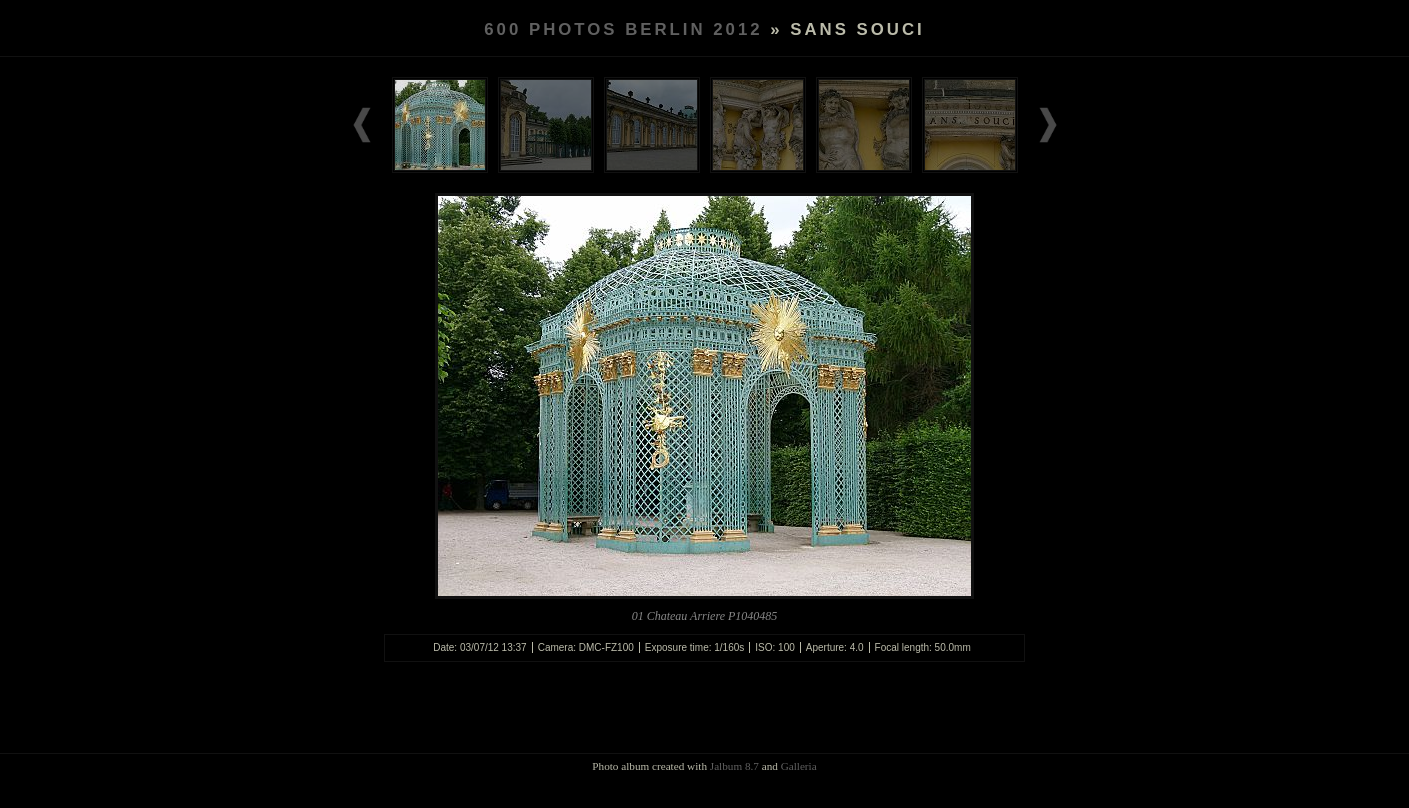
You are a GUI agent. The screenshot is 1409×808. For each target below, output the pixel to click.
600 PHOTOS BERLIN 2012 (623, 29)
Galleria (799, 766)
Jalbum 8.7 (734, 766)
